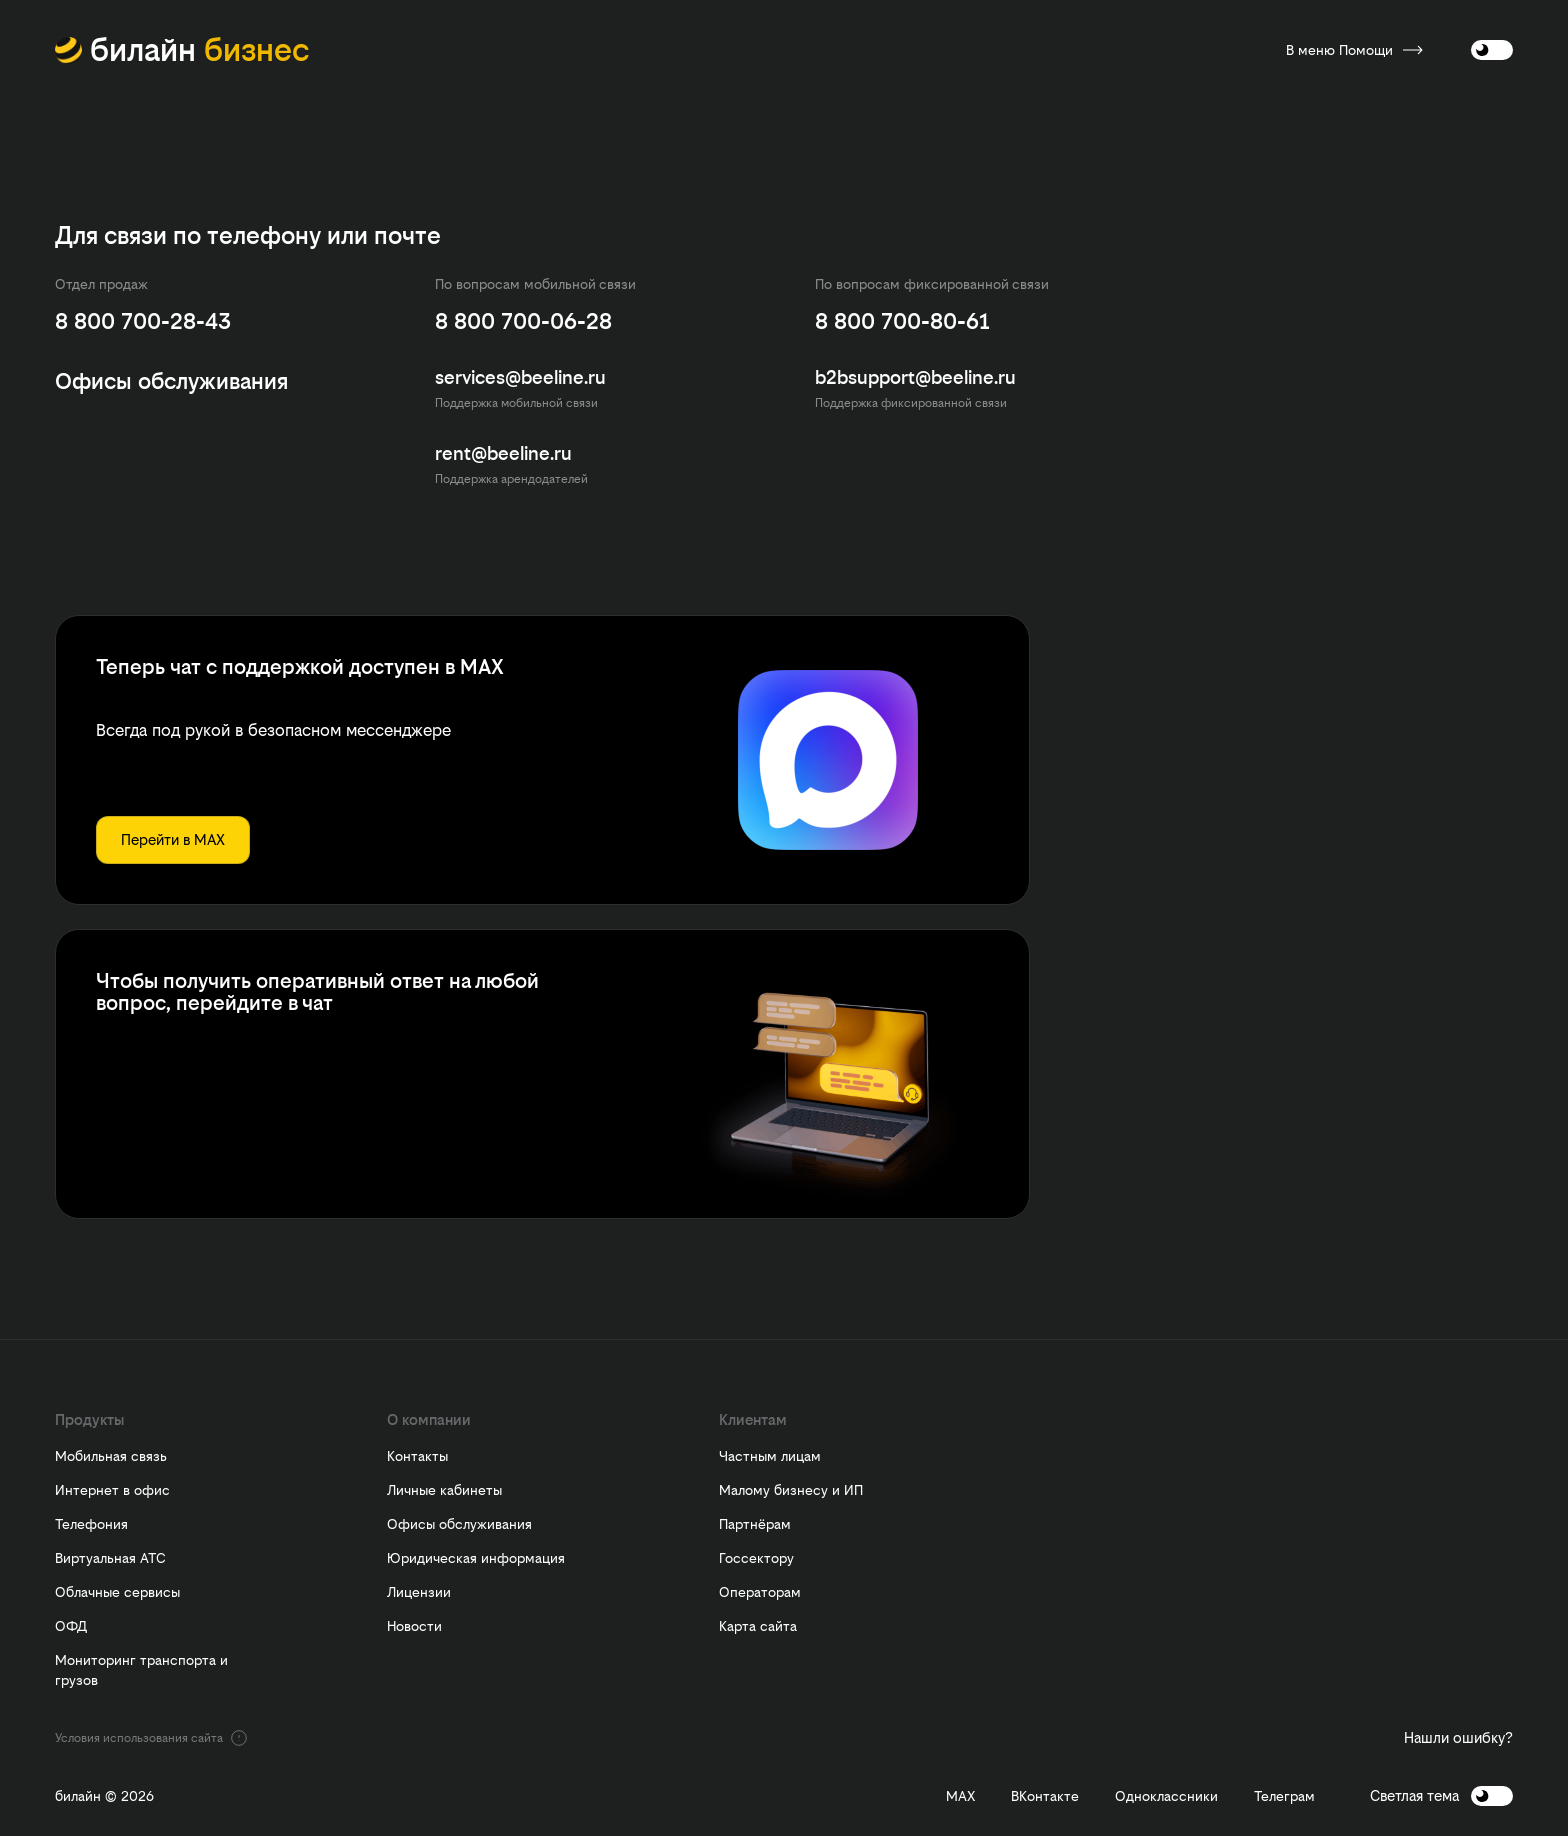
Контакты (417, 1456)
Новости (414, 1626)
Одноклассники (1166, 1796)
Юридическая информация (476, 1558)
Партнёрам (755, 1524)
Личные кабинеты (444, 1490)
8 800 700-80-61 (902, 321)
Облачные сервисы (117, 1592)
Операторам (760, 1592)
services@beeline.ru (520, 377)
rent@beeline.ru (503, 453)
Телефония (91, 1524)
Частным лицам (770, 1456)
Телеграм (1284, 1796)
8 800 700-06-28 (523, 321)
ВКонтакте (1045, 1796)
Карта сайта (758, 1626)
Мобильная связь (111, 1456)
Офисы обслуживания (459, 1524)
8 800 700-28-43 (143, 321)
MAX (960, 1796)
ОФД (71, 1626)
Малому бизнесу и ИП (791, 1490)
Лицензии (419, 1592)
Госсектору (756, 1558)
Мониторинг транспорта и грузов (141, 1670)
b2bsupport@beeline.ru (915, 377)
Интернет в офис (112, 1490)
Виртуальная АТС (110, 1558)
